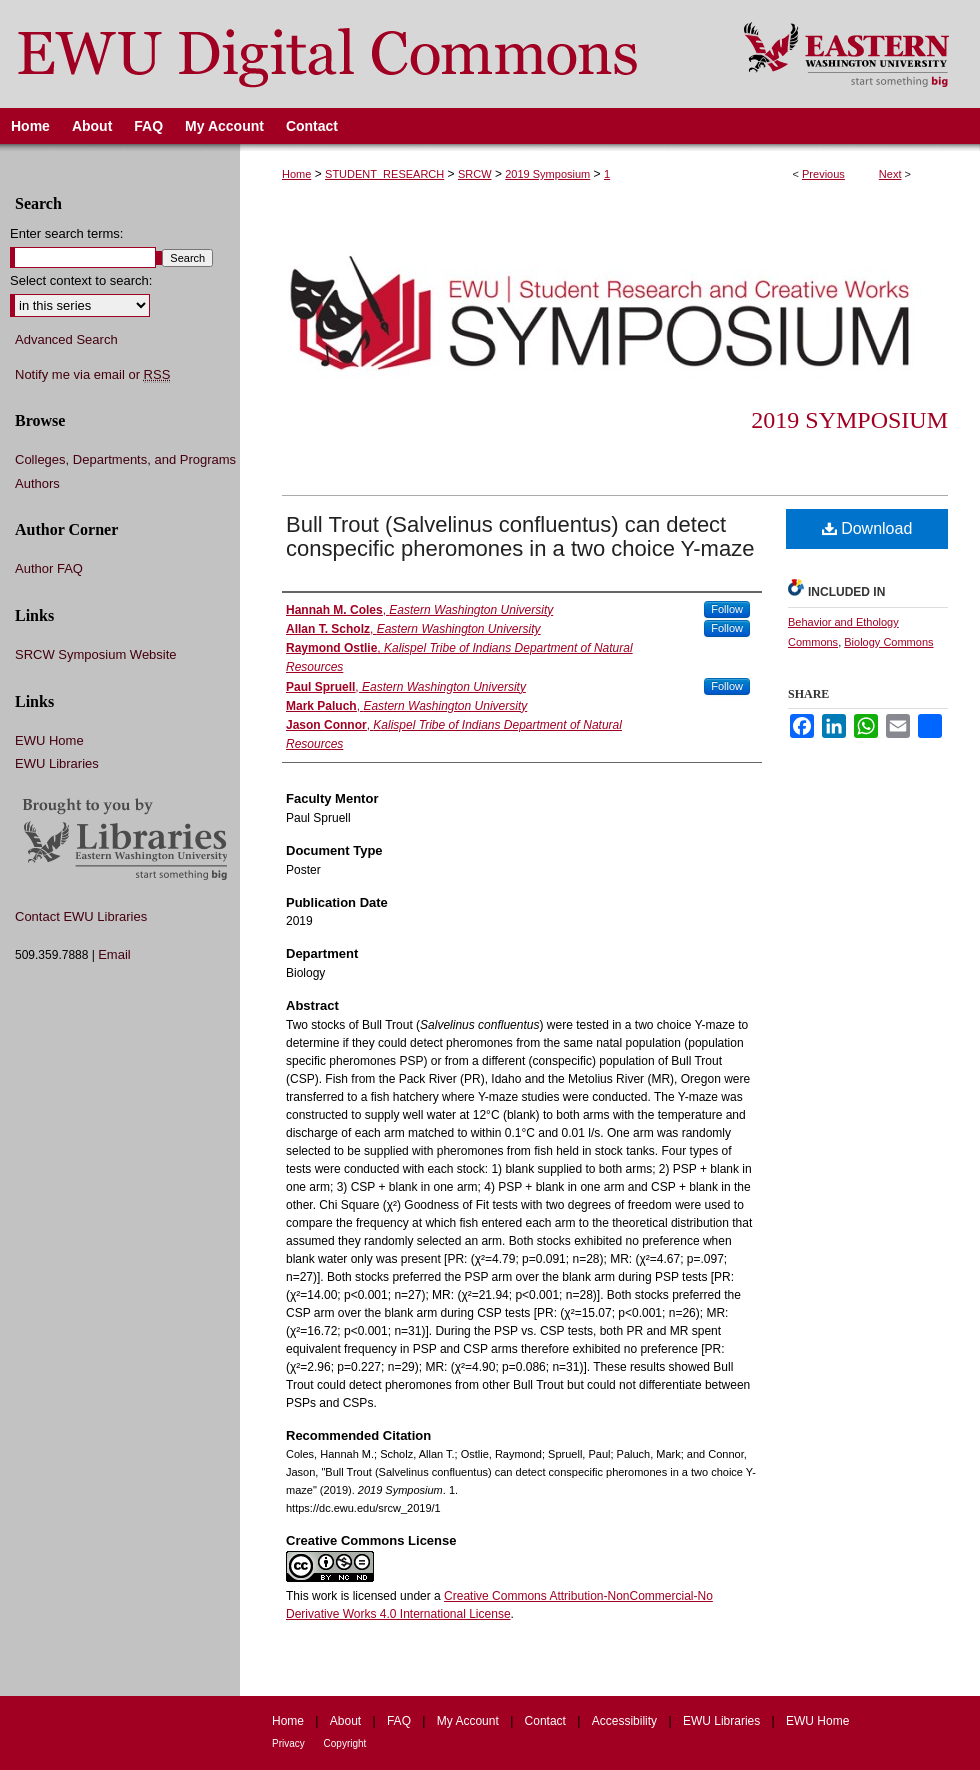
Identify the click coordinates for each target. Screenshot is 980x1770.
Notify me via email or (92, 375)
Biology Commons (888, 642)
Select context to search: (81, 280)
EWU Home (49, 740)
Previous (823, 174)
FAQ (400, 1721)
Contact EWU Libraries (81, 916)
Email (114, 954)
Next (890, 174)
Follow (727, 609)
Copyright (345, 1743)
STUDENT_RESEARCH (384, 174)
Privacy (290, 1743)
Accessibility (626, 1721)
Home (296, 174)
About (347, 1721)
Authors (37, 483)
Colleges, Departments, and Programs (125, 459)
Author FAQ (49, 568)
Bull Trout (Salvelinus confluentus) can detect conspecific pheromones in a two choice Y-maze (520, 536)
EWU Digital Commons (358, 54)
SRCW (475, 174)
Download (867, 528)
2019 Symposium (547, 174)
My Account (469, 1721)
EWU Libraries (57, 763)
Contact (547, 1721)
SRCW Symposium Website (96, 654)
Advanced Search (66, 339)
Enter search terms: (66, 233)
